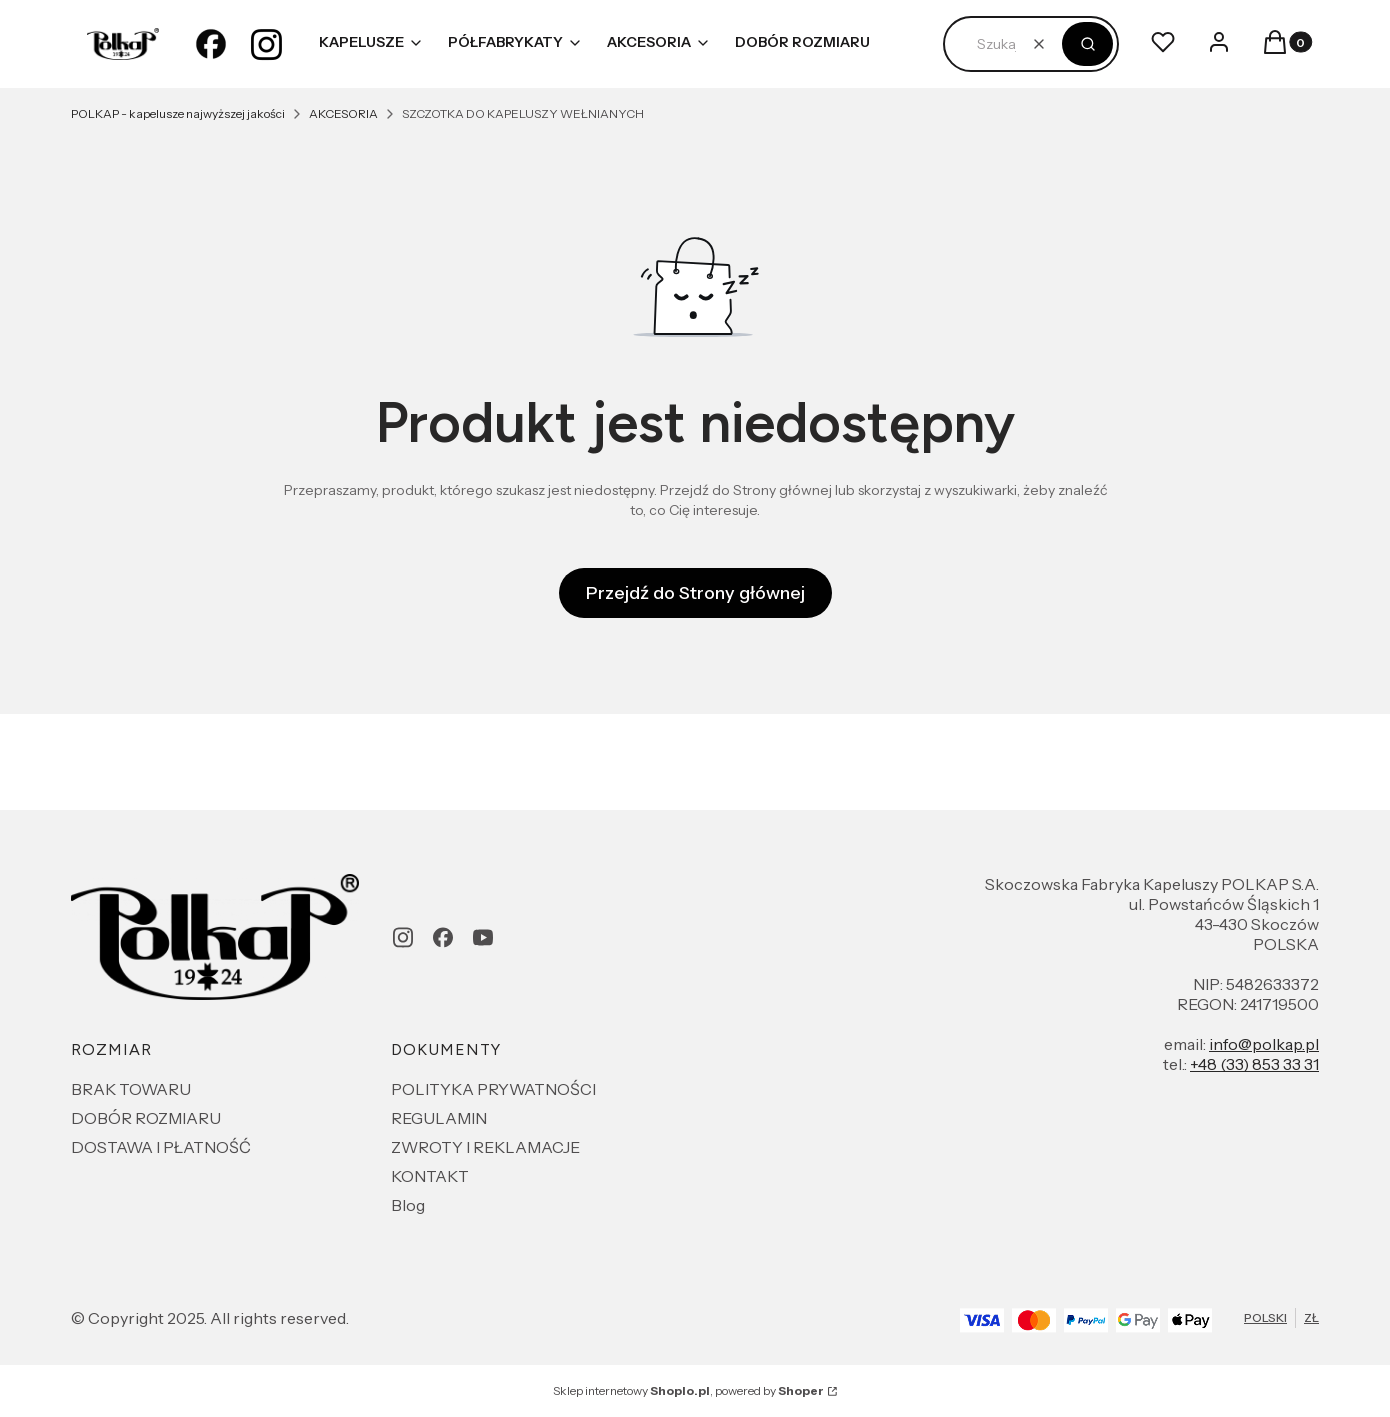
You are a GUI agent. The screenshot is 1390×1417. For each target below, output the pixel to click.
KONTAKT (430, 1176)
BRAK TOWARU (131, 1089)
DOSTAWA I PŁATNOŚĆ (161, 1147)
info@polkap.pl (1264, 1044)
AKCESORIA (343, 113)
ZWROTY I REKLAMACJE (485, 1147)
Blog (408, 1205)
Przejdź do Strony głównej (695, 593)
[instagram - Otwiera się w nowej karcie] (267, 44)
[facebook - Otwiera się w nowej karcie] (211, 44)
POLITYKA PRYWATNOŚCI (493, 1089)
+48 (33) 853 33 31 (1254, 1064)
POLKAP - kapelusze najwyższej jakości (178, 113)
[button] (1087, 44)
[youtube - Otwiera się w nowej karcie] (483, 937)
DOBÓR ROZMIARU (146, 1118)
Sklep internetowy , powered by (688, 1390)
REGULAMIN (439, 1118)
